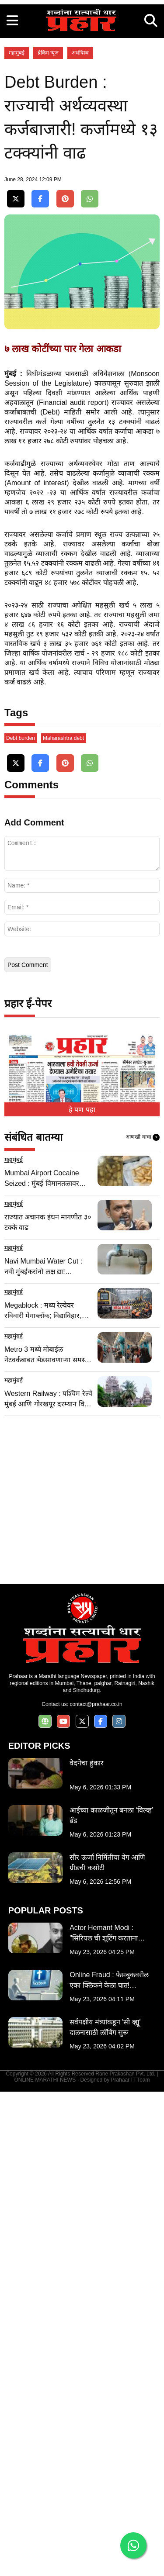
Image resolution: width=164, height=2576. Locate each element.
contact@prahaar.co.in (96, 2189)
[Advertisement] (82, 82)
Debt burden (20, 1222)
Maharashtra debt (63, 1222)
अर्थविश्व (80, 217)
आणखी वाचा (143, 1621)
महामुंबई (16, 217)
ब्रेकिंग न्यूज (48, 217)
